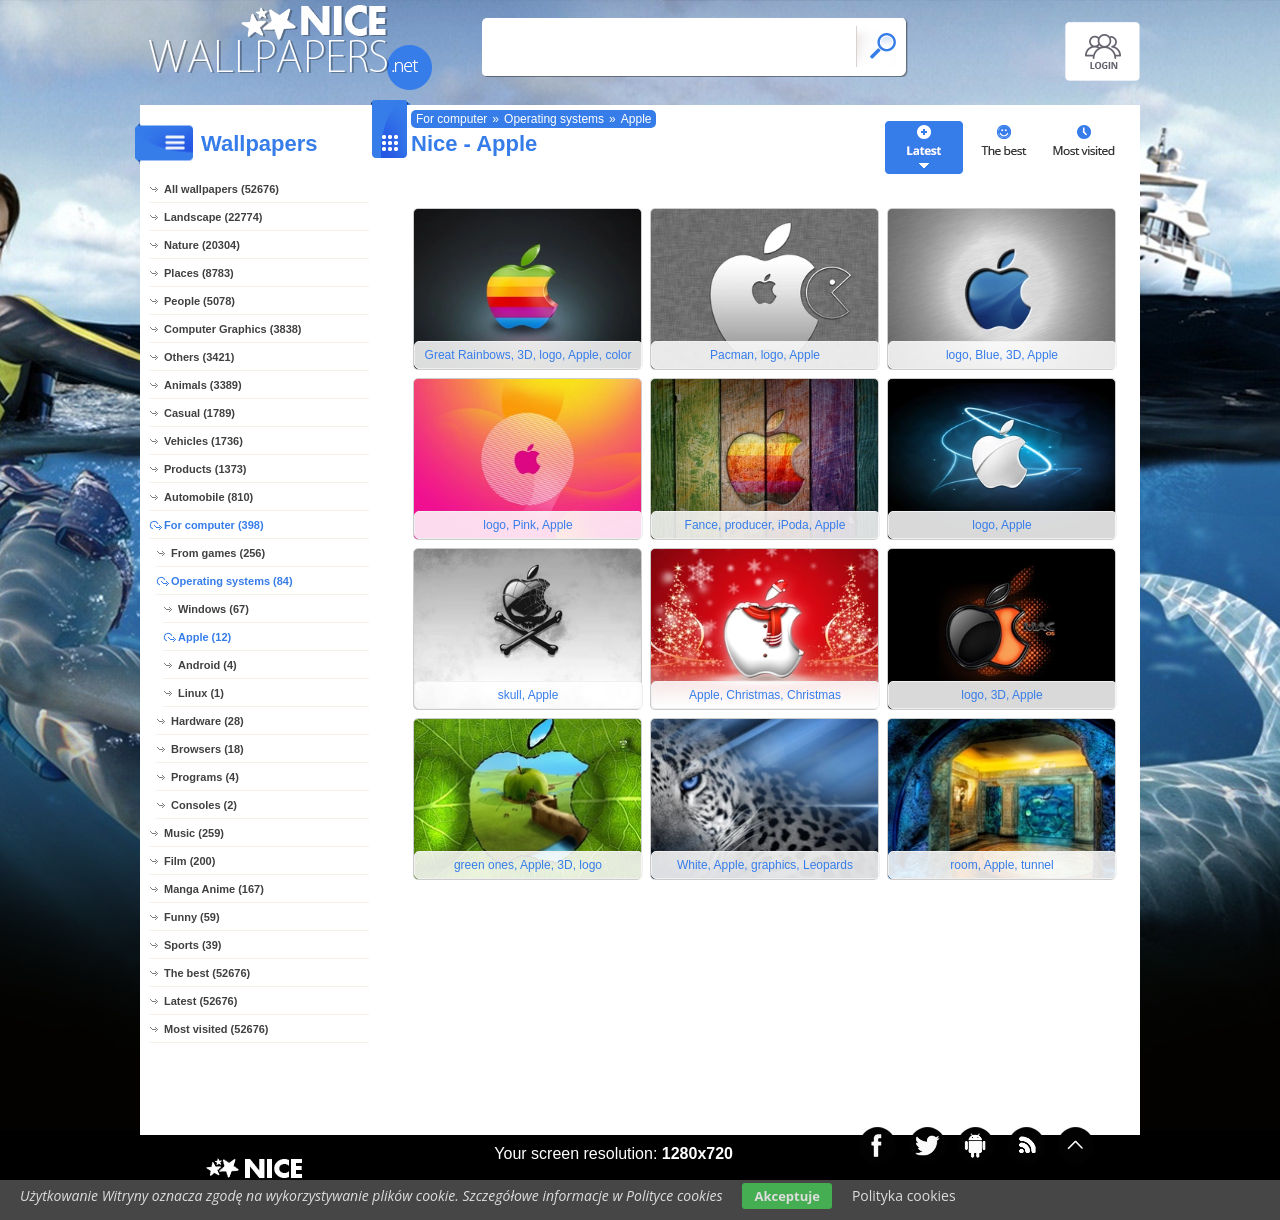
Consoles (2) (204, 805)
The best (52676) (207, 973)
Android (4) (207, 665)
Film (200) (189, 861)
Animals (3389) (203, 385)
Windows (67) (213, 609)
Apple (636, 119)
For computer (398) (214, 525)
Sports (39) (192, 945)
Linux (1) (201, 693)
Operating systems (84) (232, 581)
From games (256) (218, 553)
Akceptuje (786, 1196)
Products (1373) (205, 469)
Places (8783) (199, 273)
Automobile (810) (208, 497)
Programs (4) (205, 777)
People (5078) (199, 301)
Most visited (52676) (216, 1029)
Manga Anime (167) (214, 889)
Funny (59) (192, 917)
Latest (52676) (200, 1001)
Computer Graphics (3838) (233, 329)
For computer (451, 119)
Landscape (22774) (213, 217)
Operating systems (554, 119)
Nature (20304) (202, 245)
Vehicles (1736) (203, 441)
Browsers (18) (207, 749)
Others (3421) (199, 357)
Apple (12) (204, 637)
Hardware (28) (207, 721)
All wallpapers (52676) (221, 189)
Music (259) (194, 833)
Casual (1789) (199, 413)
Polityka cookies (904, 1195)
